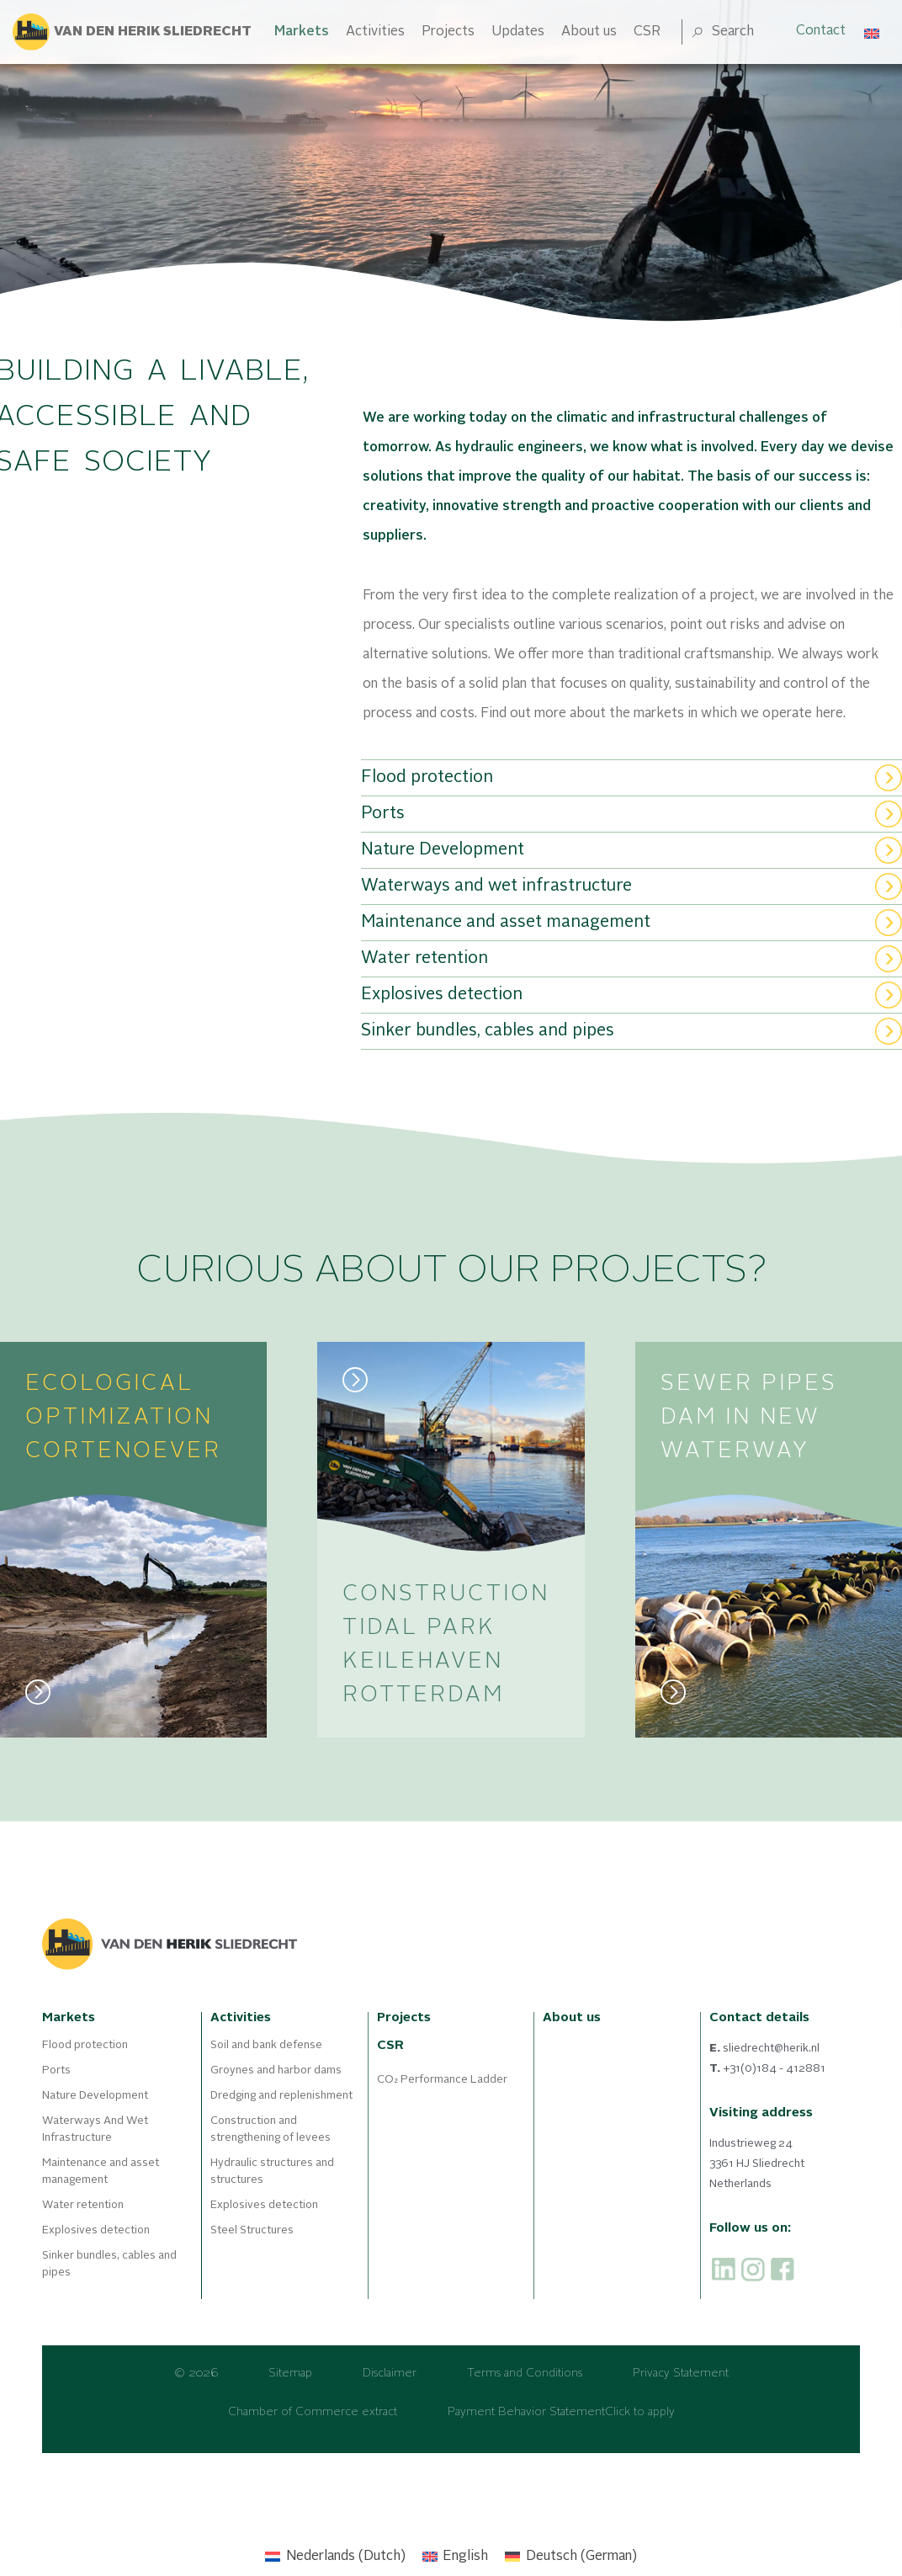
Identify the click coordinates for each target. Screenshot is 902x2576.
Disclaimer (390, 2373)
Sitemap (290, 2373)
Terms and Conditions (524, 2373)
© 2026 (196, 2373)
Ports (56, 2070)
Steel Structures (252, 2230)
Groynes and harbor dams (276, 2070)
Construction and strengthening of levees (270, 2129)
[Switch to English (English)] (455, 2556)
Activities (375, 32)
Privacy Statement (681, 2373)
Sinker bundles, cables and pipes (109, 2264)
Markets (301, 32)
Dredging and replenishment (281, 2095)
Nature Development (95, 2095)
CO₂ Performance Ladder (442, 2079)
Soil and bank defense (266, 2045)
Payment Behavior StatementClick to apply (561, 2412)
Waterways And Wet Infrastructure (95, 2129)
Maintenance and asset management (100, 2171)
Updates (517, 32)
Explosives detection (96, 2230)
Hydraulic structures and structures (272, 2171)
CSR (647, 32)
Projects (448, 32)
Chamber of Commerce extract (312, 2412)
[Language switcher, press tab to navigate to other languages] (872, 32)
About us (589, 32)
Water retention (83, 2205)
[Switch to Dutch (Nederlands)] (335, 2556)
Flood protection (85, 2045)
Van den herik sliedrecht (153, 32)
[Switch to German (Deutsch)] (570, 2556)
